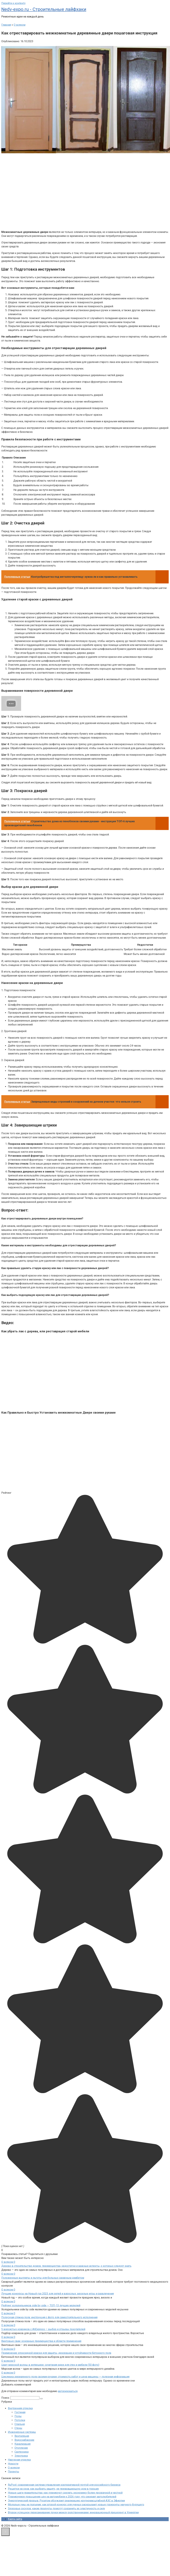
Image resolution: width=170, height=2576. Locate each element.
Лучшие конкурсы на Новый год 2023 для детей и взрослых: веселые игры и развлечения (57, 2293)
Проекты (13, 2471)
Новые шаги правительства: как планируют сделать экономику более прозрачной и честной (65, 2492)
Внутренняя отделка (20, 2408)
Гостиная (20, 2412)
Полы (18, 2416)
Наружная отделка (19, 2459)
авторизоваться (67, 2391)
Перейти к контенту (13, 3)
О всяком (14, 2467)
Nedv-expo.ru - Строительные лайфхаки (43, 9)
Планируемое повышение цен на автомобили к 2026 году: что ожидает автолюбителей (62, 2496)
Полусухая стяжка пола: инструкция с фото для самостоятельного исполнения (49, 2317)
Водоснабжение (24, 2440)
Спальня (20, 2424)
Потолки (20, 2420)
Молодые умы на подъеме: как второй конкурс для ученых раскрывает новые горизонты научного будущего (76, 2504)
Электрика (21, 2455)
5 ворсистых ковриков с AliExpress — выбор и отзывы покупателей (43, 2329)
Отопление (21, 2447)
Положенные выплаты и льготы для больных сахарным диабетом (42, 2277)
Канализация (23, 2443)
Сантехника (22, 2451)
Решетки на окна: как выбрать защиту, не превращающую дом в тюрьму (53, 2488)
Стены (18, 2428)
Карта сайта (15, 2519)
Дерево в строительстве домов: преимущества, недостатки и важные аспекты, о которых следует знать (66, 2265)
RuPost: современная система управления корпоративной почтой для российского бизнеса (64, 2484)
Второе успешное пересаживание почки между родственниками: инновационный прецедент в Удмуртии (73, 2512)
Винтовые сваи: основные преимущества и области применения (41, 2341)
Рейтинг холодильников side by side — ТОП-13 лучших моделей (40, 2305)
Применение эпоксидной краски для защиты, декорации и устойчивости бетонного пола (56, 2352)
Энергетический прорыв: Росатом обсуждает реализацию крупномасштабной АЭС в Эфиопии (66, 2500)
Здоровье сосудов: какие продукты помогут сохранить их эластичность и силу (56, 2508)
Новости (13, 2463)
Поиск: (5, 2397)
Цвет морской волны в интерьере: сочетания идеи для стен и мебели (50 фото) (50, 2364)
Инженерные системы (22, 2432)
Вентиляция (22, 2436)
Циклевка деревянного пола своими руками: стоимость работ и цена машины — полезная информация (65, 2376)
